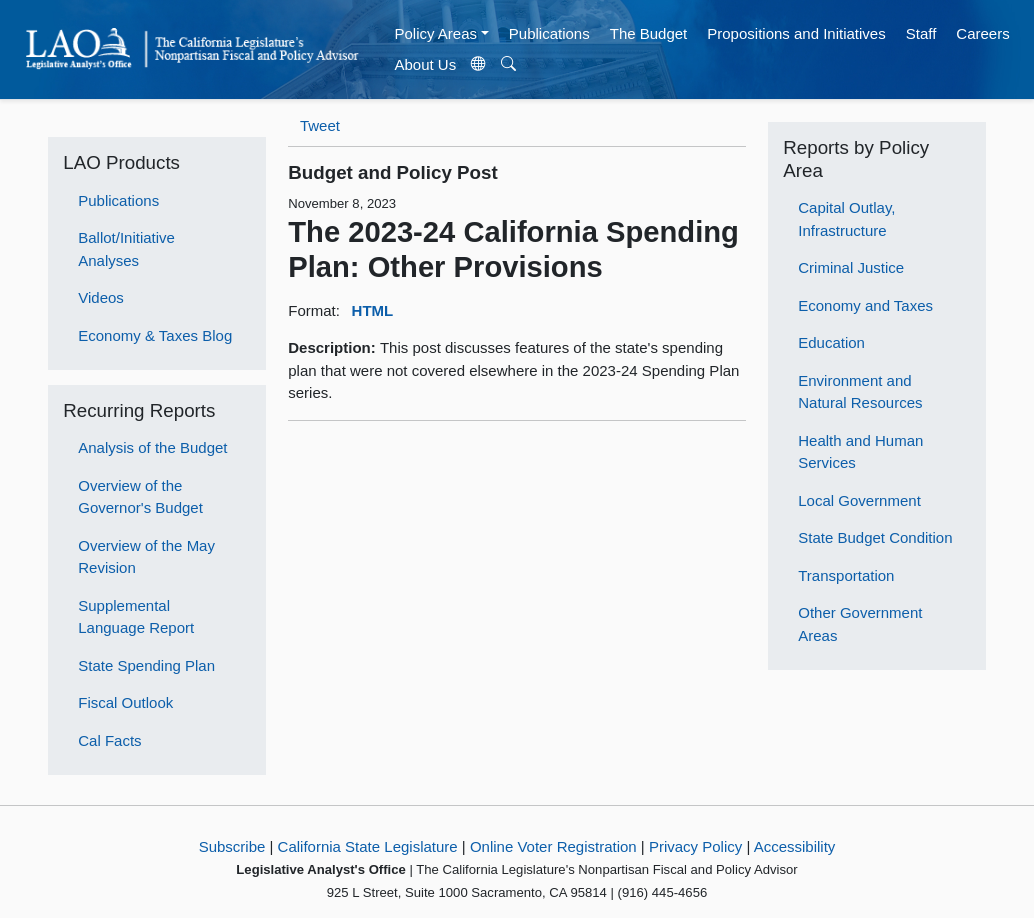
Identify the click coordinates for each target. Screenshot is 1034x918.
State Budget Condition (875, 537)
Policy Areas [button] (435, 33)
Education (831, 342)
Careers (982, 33)
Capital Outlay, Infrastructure (846, 219)
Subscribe (232, 846)
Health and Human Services (860, 452)
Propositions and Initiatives (796, 33)
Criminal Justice (851, 267)
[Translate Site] (479, 65)
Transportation (846, 575)
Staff (921, 33)
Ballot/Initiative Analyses (126, 249)
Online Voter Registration (553, 846)
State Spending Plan (146, 665)
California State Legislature (368, 846)
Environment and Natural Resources (860, 392)
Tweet (320, 125)
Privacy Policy (695, 846)
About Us (425, 64)
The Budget (649, 33)
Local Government (859, 500)
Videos (101, 297)
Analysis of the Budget (152, 447)
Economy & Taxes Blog (155, 335)
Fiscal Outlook (125, 702)
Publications (549, 33)
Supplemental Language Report (136, 617)
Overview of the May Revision (146, 557)
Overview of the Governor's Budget (140, 497)
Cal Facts (109, 740)
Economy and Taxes (865, 305)
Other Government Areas (860, 624)
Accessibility (795, 846)
